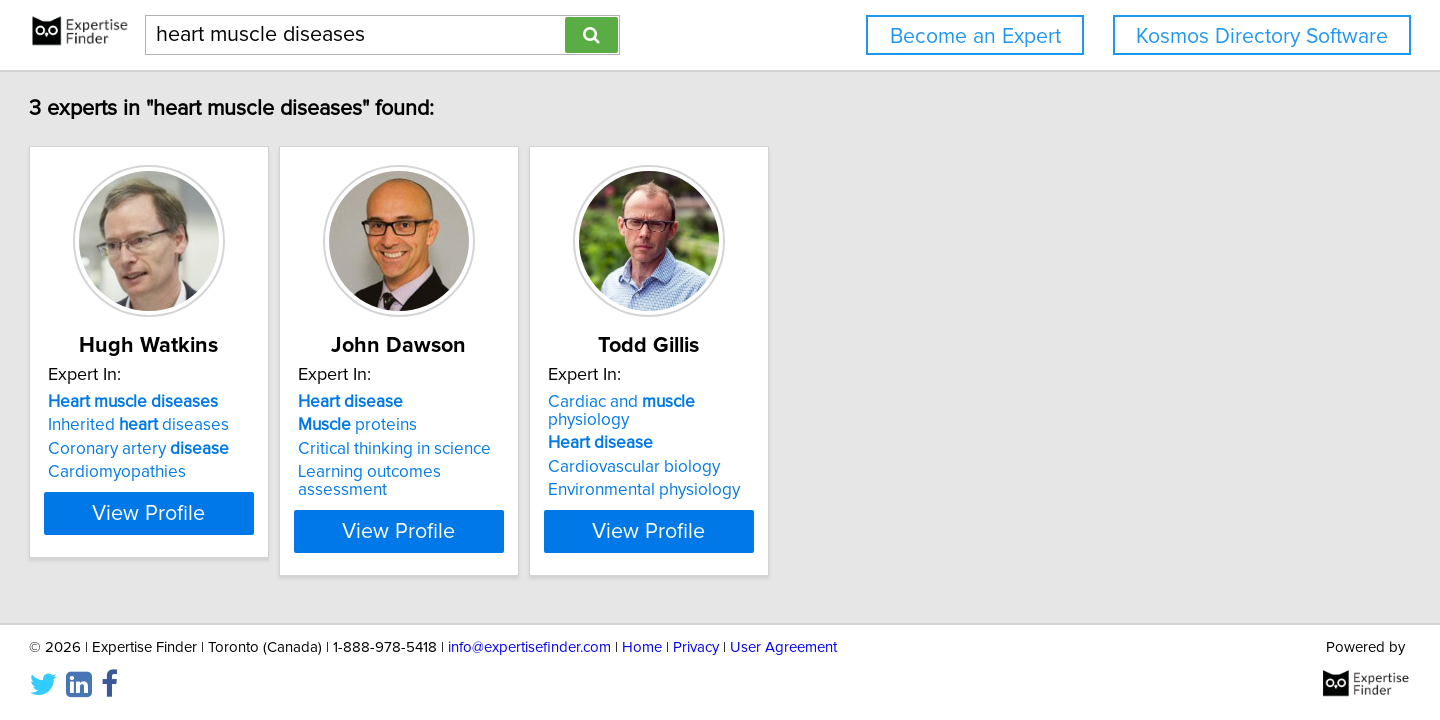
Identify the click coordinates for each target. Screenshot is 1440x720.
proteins (498, 425)
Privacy (696, 647)
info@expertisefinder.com (529, 647)
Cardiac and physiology (855, 402)
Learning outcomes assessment (557, 472)
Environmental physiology (835, 472)
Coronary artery (229, 449)
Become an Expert (975, 36)
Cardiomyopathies (208, 472)
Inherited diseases (229, 425)
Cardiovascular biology (825, 449)
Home (642, 647)
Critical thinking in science (535, 449)
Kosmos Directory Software (1262, 36)
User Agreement (783, 647)
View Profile (265, 513)
